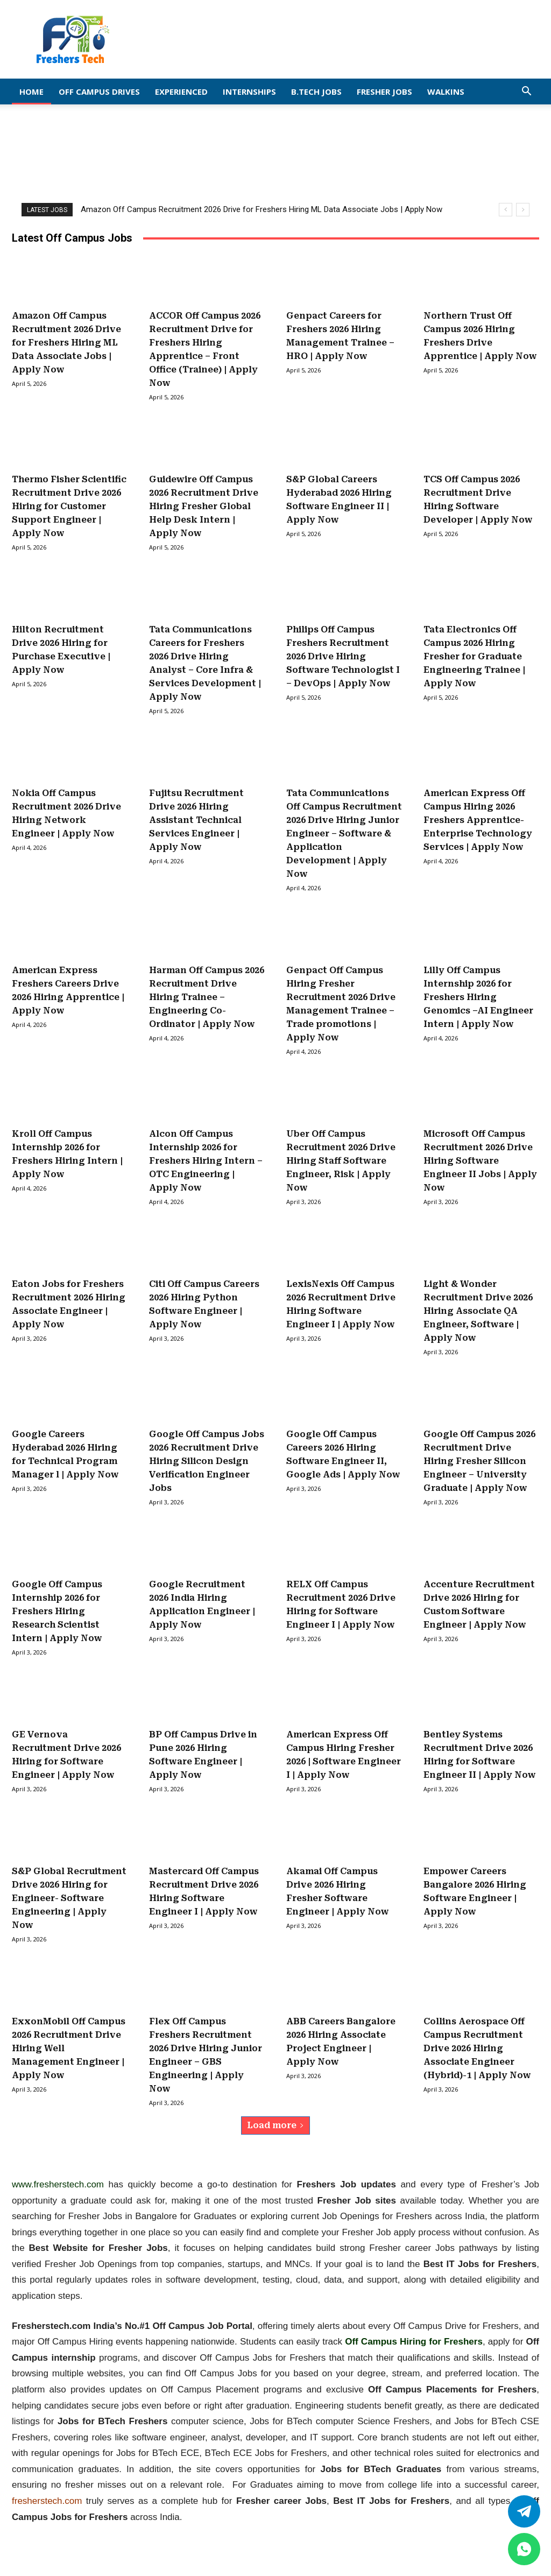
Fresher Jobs (384, 91)
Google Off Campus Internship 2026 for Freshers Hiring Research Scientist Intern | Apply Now (57, 1611)
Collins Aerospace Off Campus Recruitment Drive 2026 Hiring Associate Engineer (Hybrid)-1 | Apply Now (477, 2048)
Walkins (445, 91)
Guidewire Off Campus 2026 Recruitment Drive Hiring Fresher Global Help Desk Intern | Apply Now (203, 506)
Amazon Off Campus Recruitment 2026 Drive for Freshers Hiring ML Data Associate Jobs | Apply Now (261, 209)
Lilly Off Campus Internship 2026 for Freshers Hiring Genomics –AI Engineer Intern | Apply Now (478, 997)
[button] (526, 92)
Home (31, 91)
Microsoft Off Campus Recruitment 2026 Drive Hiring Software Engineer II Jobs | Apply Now (480, 1161)
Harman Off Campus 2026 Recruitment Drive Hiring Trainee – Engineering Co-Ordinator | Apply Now (206, 997)
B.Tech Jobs (316, 91)
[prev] (505, 209)
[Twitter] (524, 2511)
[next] (522, 209)
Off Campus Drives (99, 91)
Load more (275, 2125)
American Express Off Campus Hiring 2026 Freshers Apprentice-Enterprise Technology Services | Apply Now (477, 820)
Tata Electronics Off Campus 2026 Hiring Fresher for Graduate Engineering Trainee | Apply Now (474, 656)
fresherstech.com (47, 2501)
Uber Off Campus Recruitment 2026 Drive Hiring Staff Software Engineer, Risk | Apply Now (340, 1161)
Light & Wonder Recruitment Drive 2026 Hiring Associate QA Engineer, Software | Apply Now (478, 1311)
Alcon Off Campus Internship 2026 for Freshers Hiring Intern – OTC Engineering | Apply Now (206, 1161)
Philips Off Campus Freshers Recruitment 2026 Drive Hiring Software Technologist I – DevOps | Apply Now (343, 656)
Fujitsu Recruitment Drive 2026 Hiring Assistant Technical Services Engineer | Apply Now (196, 820)
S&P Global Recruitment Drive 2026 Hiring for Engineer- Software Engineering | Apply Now (69, 1898)
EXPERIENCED (181, 91)
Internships (249, 91)
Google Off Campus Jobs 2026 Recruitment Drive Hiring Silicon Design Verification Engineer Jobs (206, 1461)
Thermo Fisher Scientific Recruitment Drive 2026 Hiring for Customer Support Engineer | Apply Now (69, 506)
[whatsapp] (524, 2549)
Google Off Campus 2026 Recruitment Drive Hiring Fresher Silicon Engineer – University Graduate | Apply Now (479, 1461)
